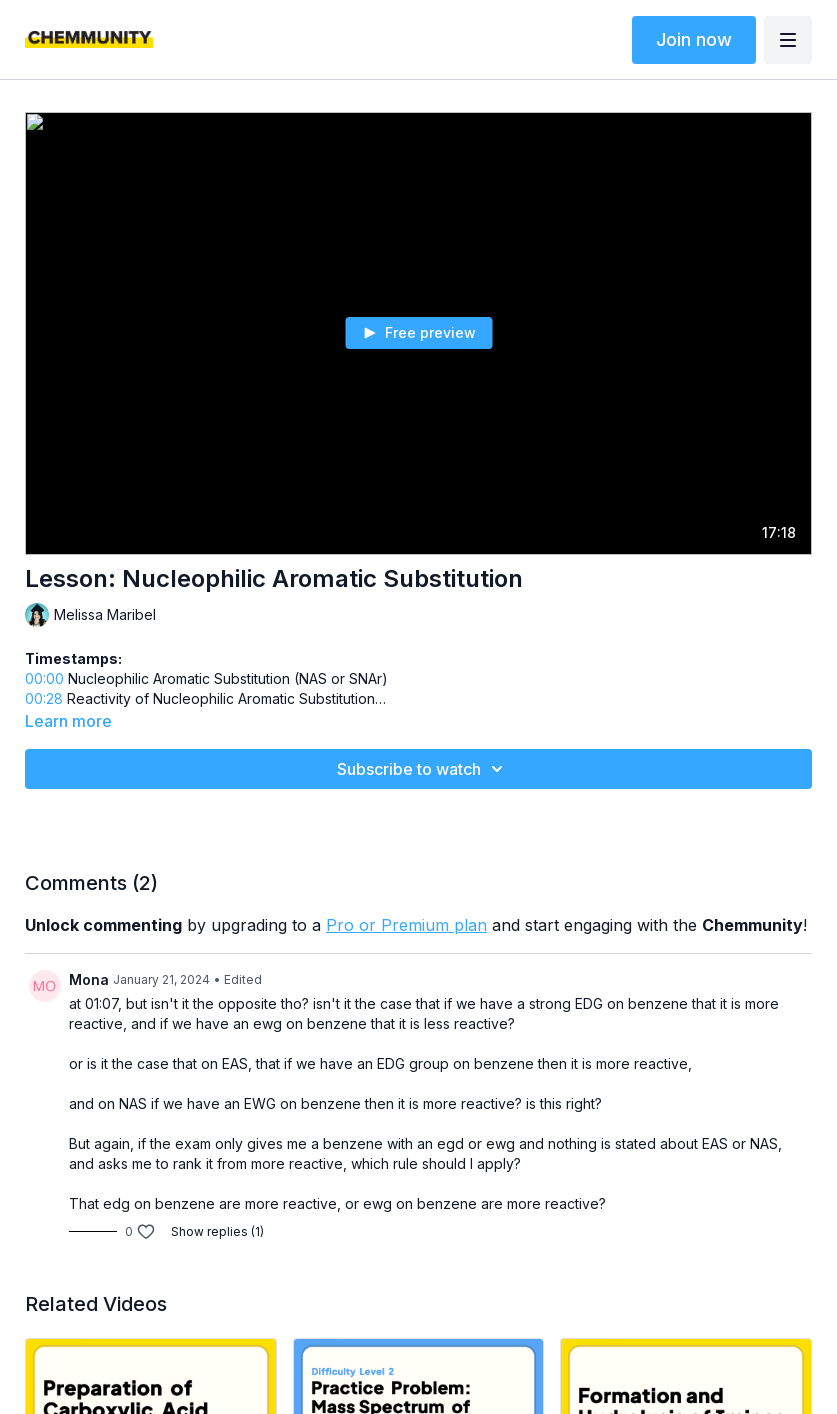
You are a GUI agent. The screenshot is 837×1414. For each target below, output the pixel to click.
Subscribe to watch (423, 769)
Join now (694, 39)
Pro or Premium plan (406, 925)
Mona (89, 979)
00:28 (44, 698)
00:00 (44, 678)
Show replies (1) (217, 1231)
